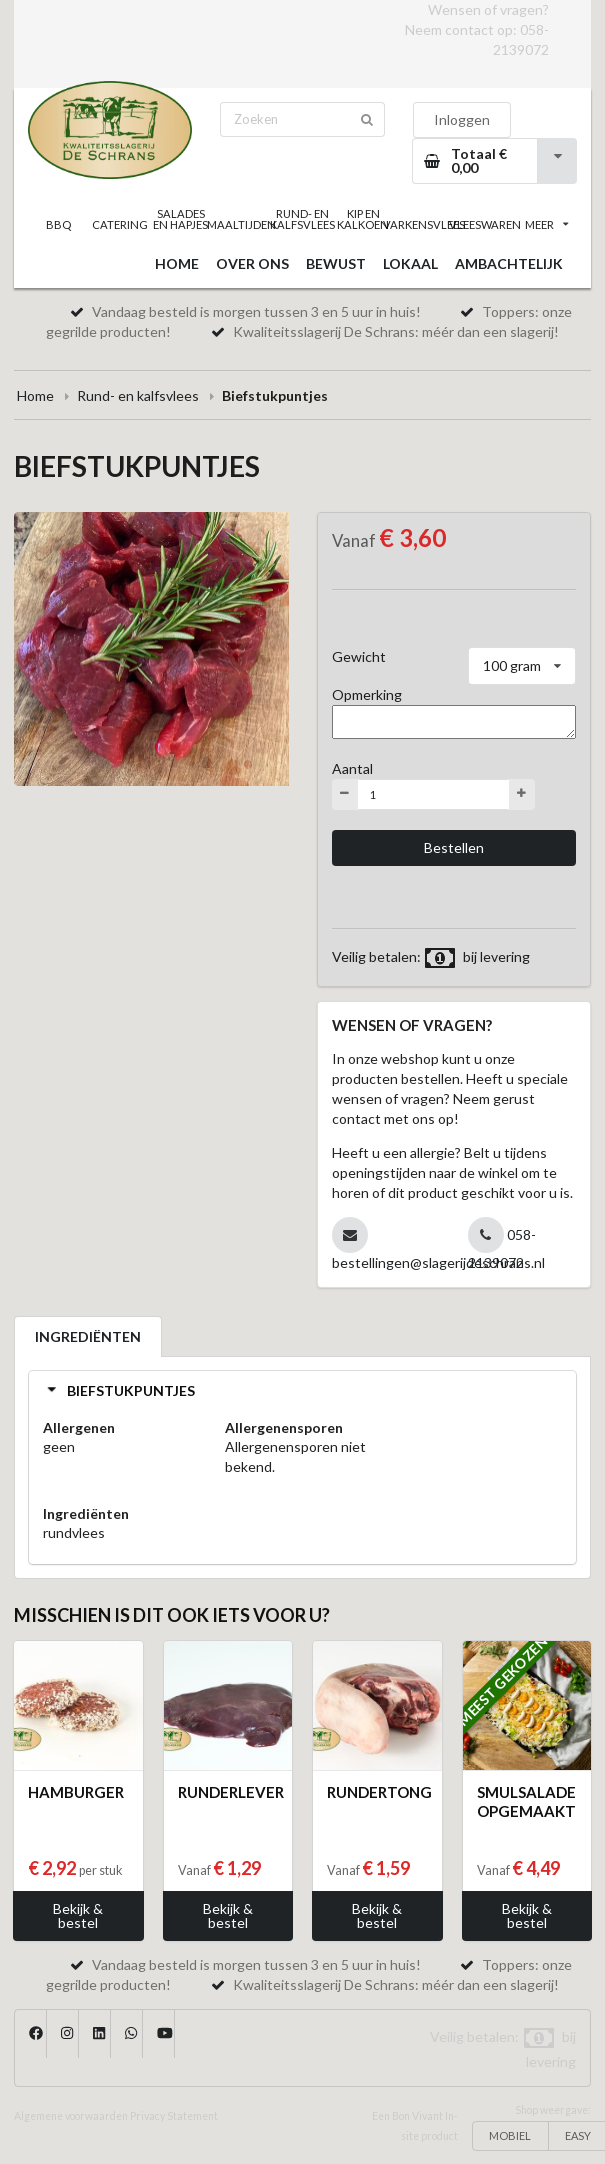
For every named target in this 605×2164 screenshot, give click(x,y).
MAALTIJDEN (241, 224)
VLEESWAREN (485, 224)
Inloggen (462, 119)
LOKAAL (410, 263)
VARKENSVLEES (424, 224)
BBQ (58, 224)
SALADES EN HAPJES (180, 219)
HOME (177, 263)
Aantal (352, 768)
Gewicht (359, 656)
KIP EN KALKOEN (363, 219)
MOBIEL (510, 2135)
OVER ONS (252, 263)
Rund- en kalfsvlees (138, 395)
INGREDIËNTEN (88, 1336)
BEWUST (336, 263)
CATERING (120, 224)
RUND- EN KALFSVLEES (302, 219)
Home (35, 395)
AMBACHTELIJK (509, 263)
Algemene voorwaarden (71, 2116)
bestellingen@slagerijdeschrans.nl (438, 1262)
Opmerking (367, 694)
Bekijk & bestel (78, 1915)
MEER (547, 224)
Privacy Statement (174, 2116)
